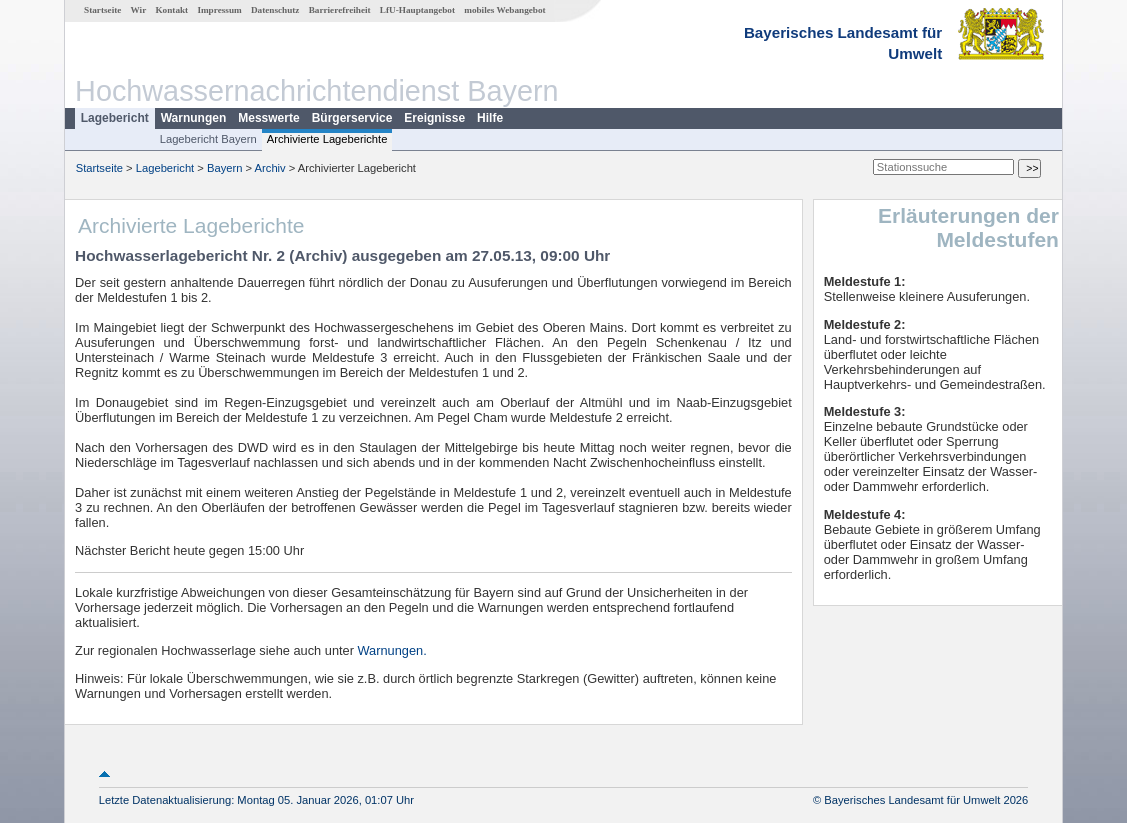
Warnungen (194, 118)
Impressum (219, 10)
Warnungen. (392, 650)
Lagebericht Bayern (208, 139)
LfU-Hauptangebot (417, 10)
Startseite (102, 10)
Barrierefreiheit (340, 10)
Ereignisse (434, 118)
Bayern (224, 168)
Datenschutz (275, 10)
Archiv (270, 168)
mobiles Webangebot (504, 10)
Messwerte (268, 118)
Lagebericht (115, 118)
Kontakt (171, 10)
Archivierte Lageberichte (327, 139)
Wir (139, 10)
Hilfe (490, 118)
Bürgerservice (352, 118)
